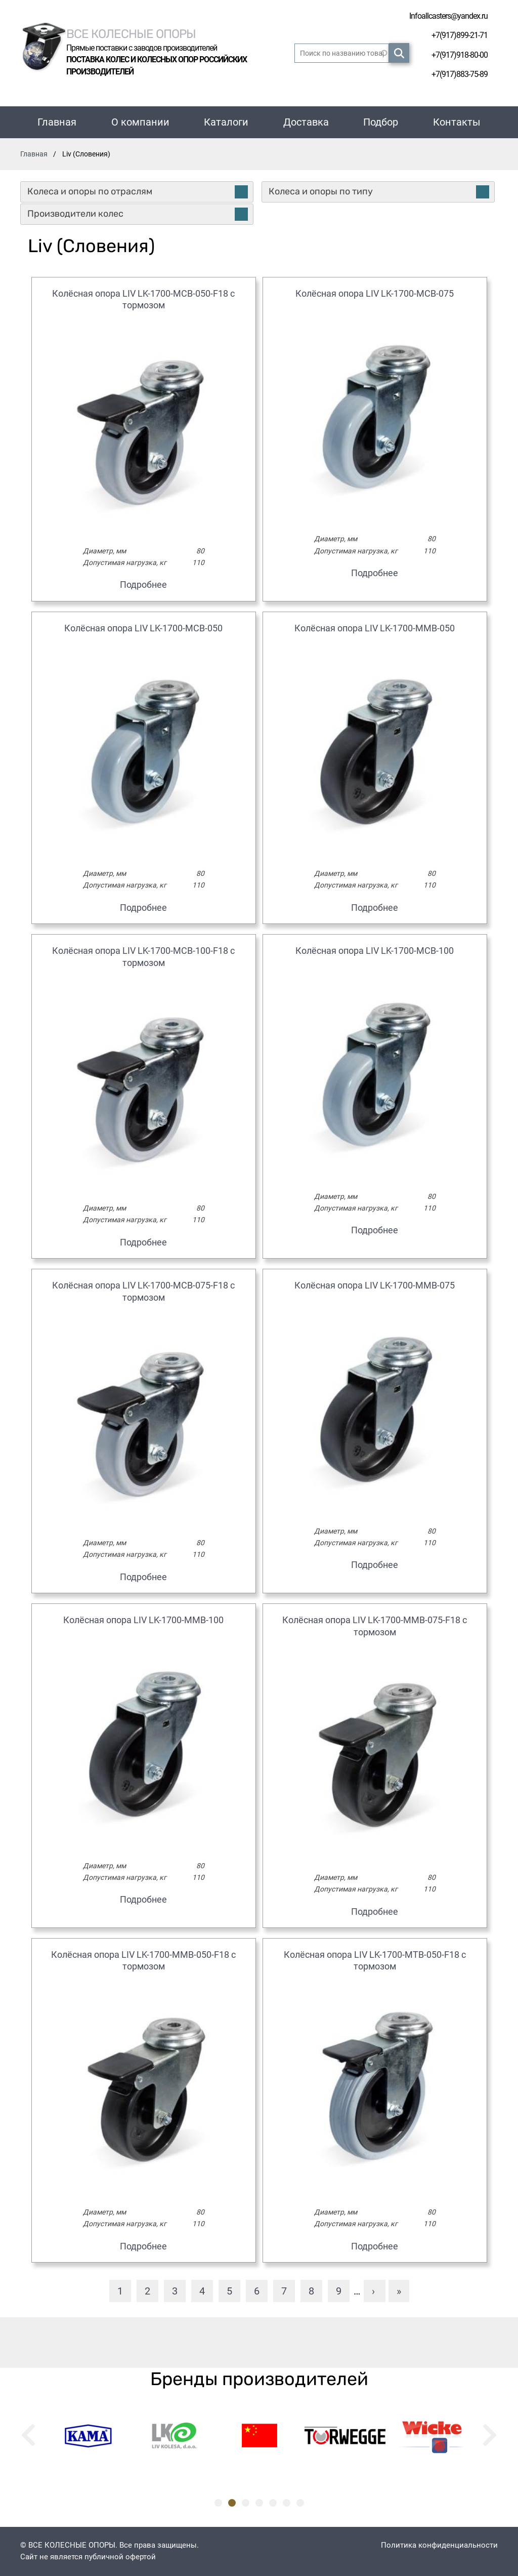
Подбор (380, 122)
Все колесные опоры (131, 33)
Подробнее (143, 584)
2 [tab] (232, 2503)
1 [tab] (218, 2503)
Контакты (457, 122)
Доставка (306, 122)
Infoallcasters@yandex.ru (448, 16)
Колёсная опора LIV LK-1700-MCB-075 (374, 293)
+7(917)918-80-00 (459, 55)
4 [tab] (259, 2503)
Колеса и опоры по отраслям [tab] (137, 191)
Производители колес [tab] (137, 214)
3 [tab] (245, 2503)
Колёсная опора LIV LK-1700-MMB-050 (374, 628)
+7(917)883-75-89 (459, 74)
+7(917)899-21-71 (459, 35)
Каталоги (226, 122)
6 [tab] (286, 2503)
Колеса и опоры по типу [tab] (379, 191)
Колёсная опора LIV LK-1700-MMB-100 (143, 1620)
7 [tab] (300, 2503)
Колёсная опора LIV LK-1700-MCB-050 (143, 628)
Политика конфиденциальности (439, 2545)
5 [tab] (273, 2503)
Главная (56, 122)
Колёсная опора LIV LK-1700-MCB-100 (374, 950)
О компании (140, 122)
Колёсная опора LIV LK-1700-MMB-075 (374, 1285)
